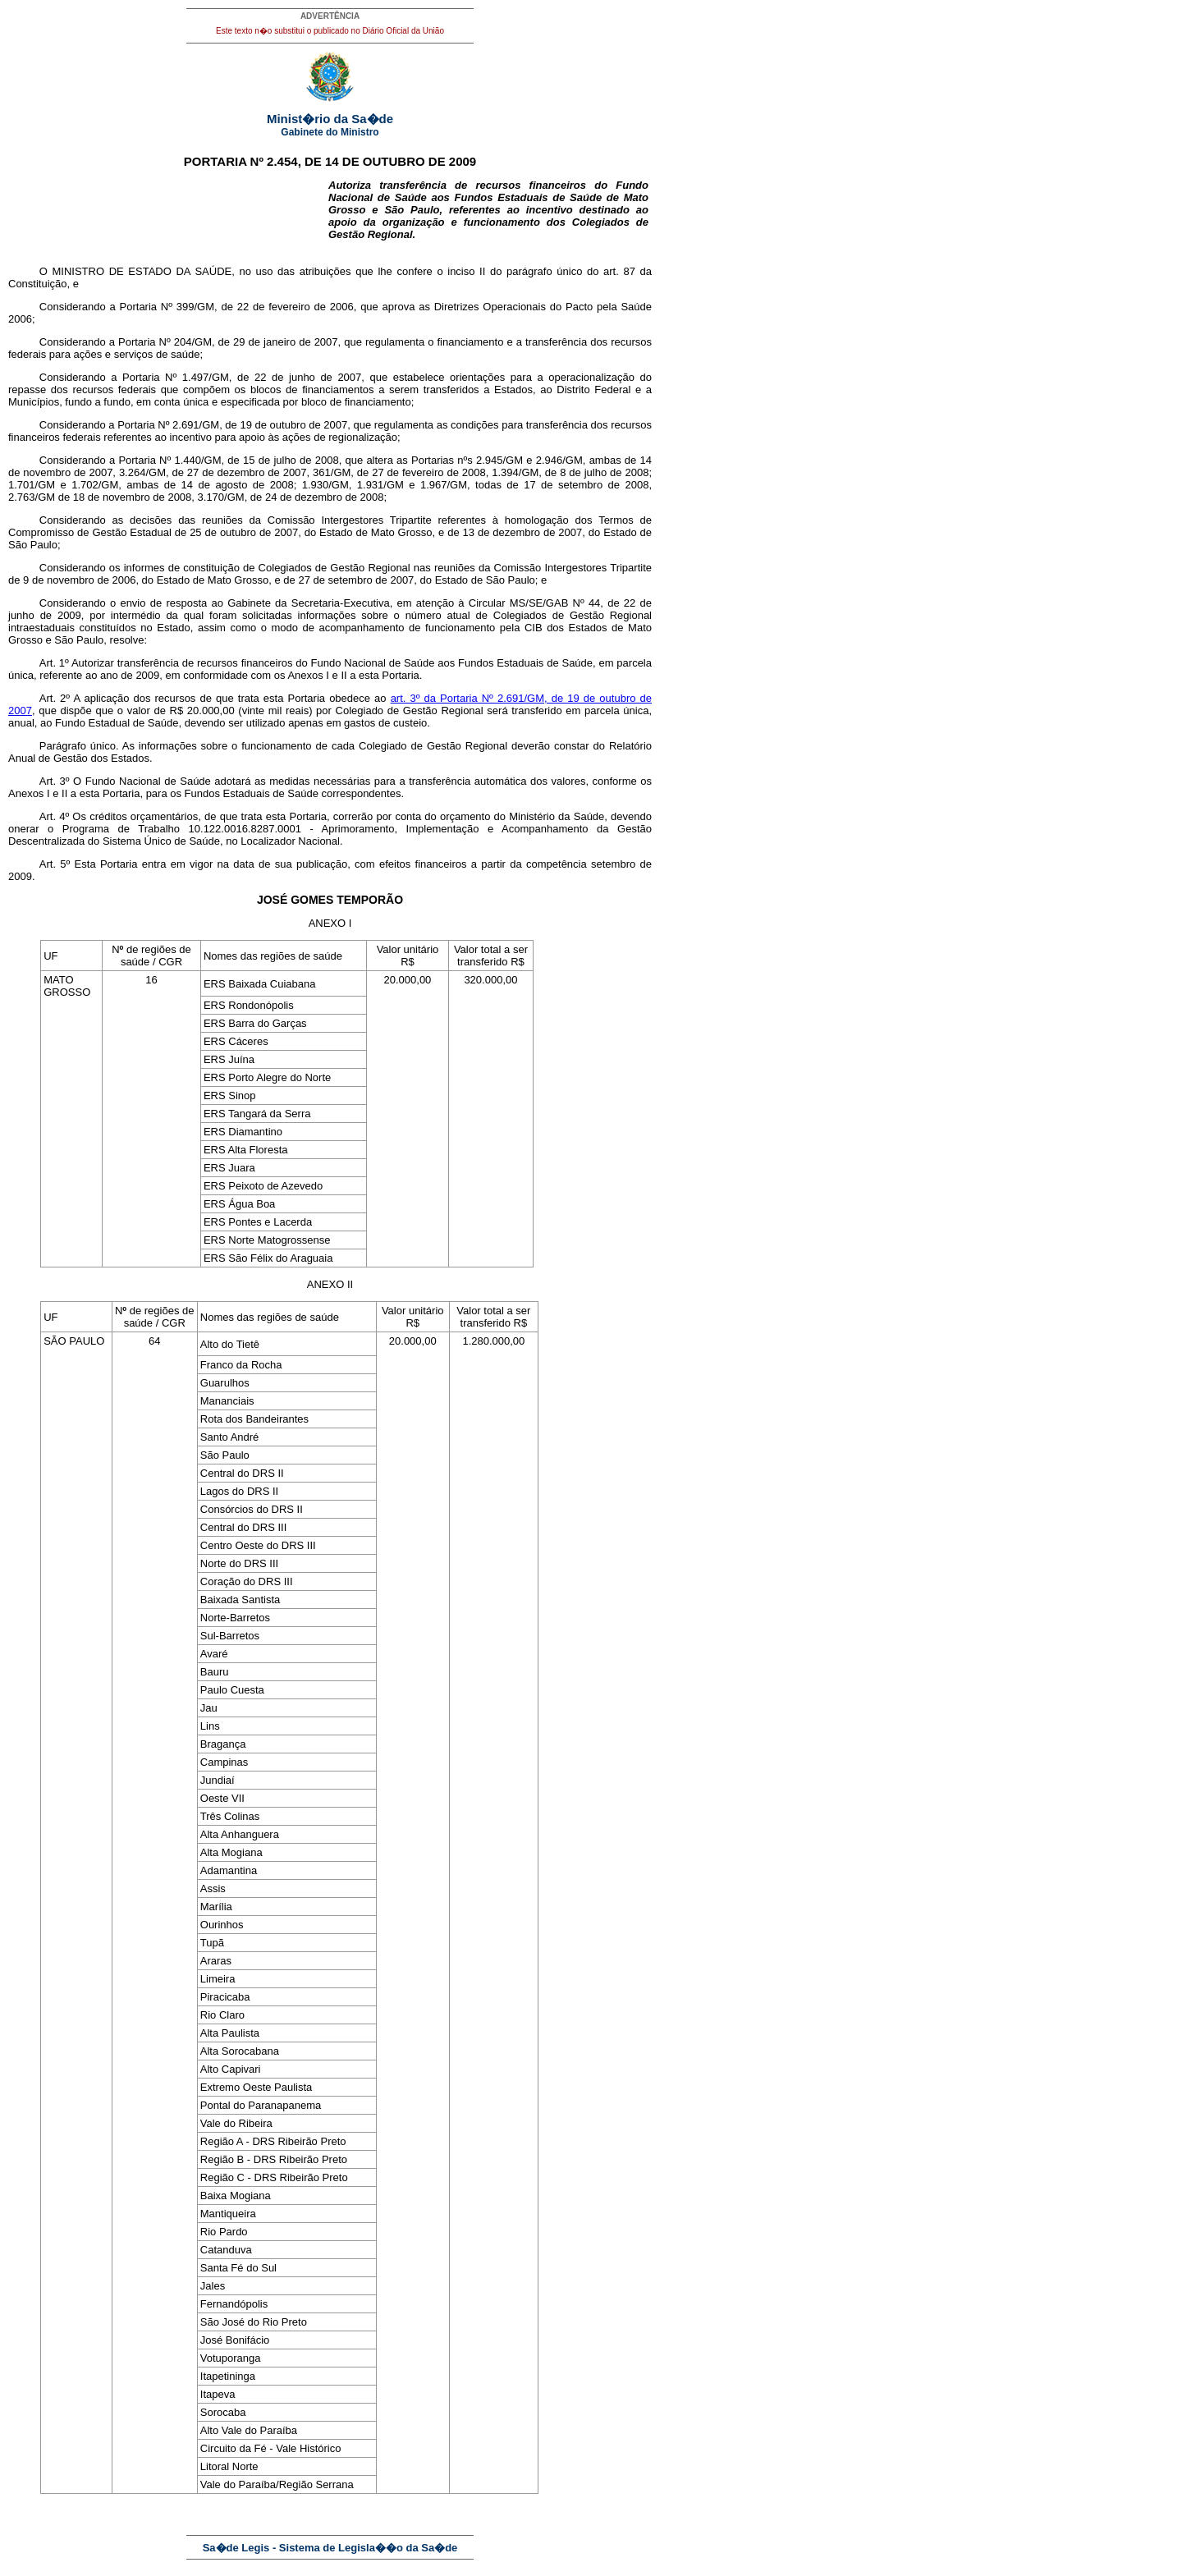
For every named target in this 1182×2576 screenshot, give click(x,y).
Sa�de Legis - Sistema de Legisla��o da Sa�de (330, 2548)
